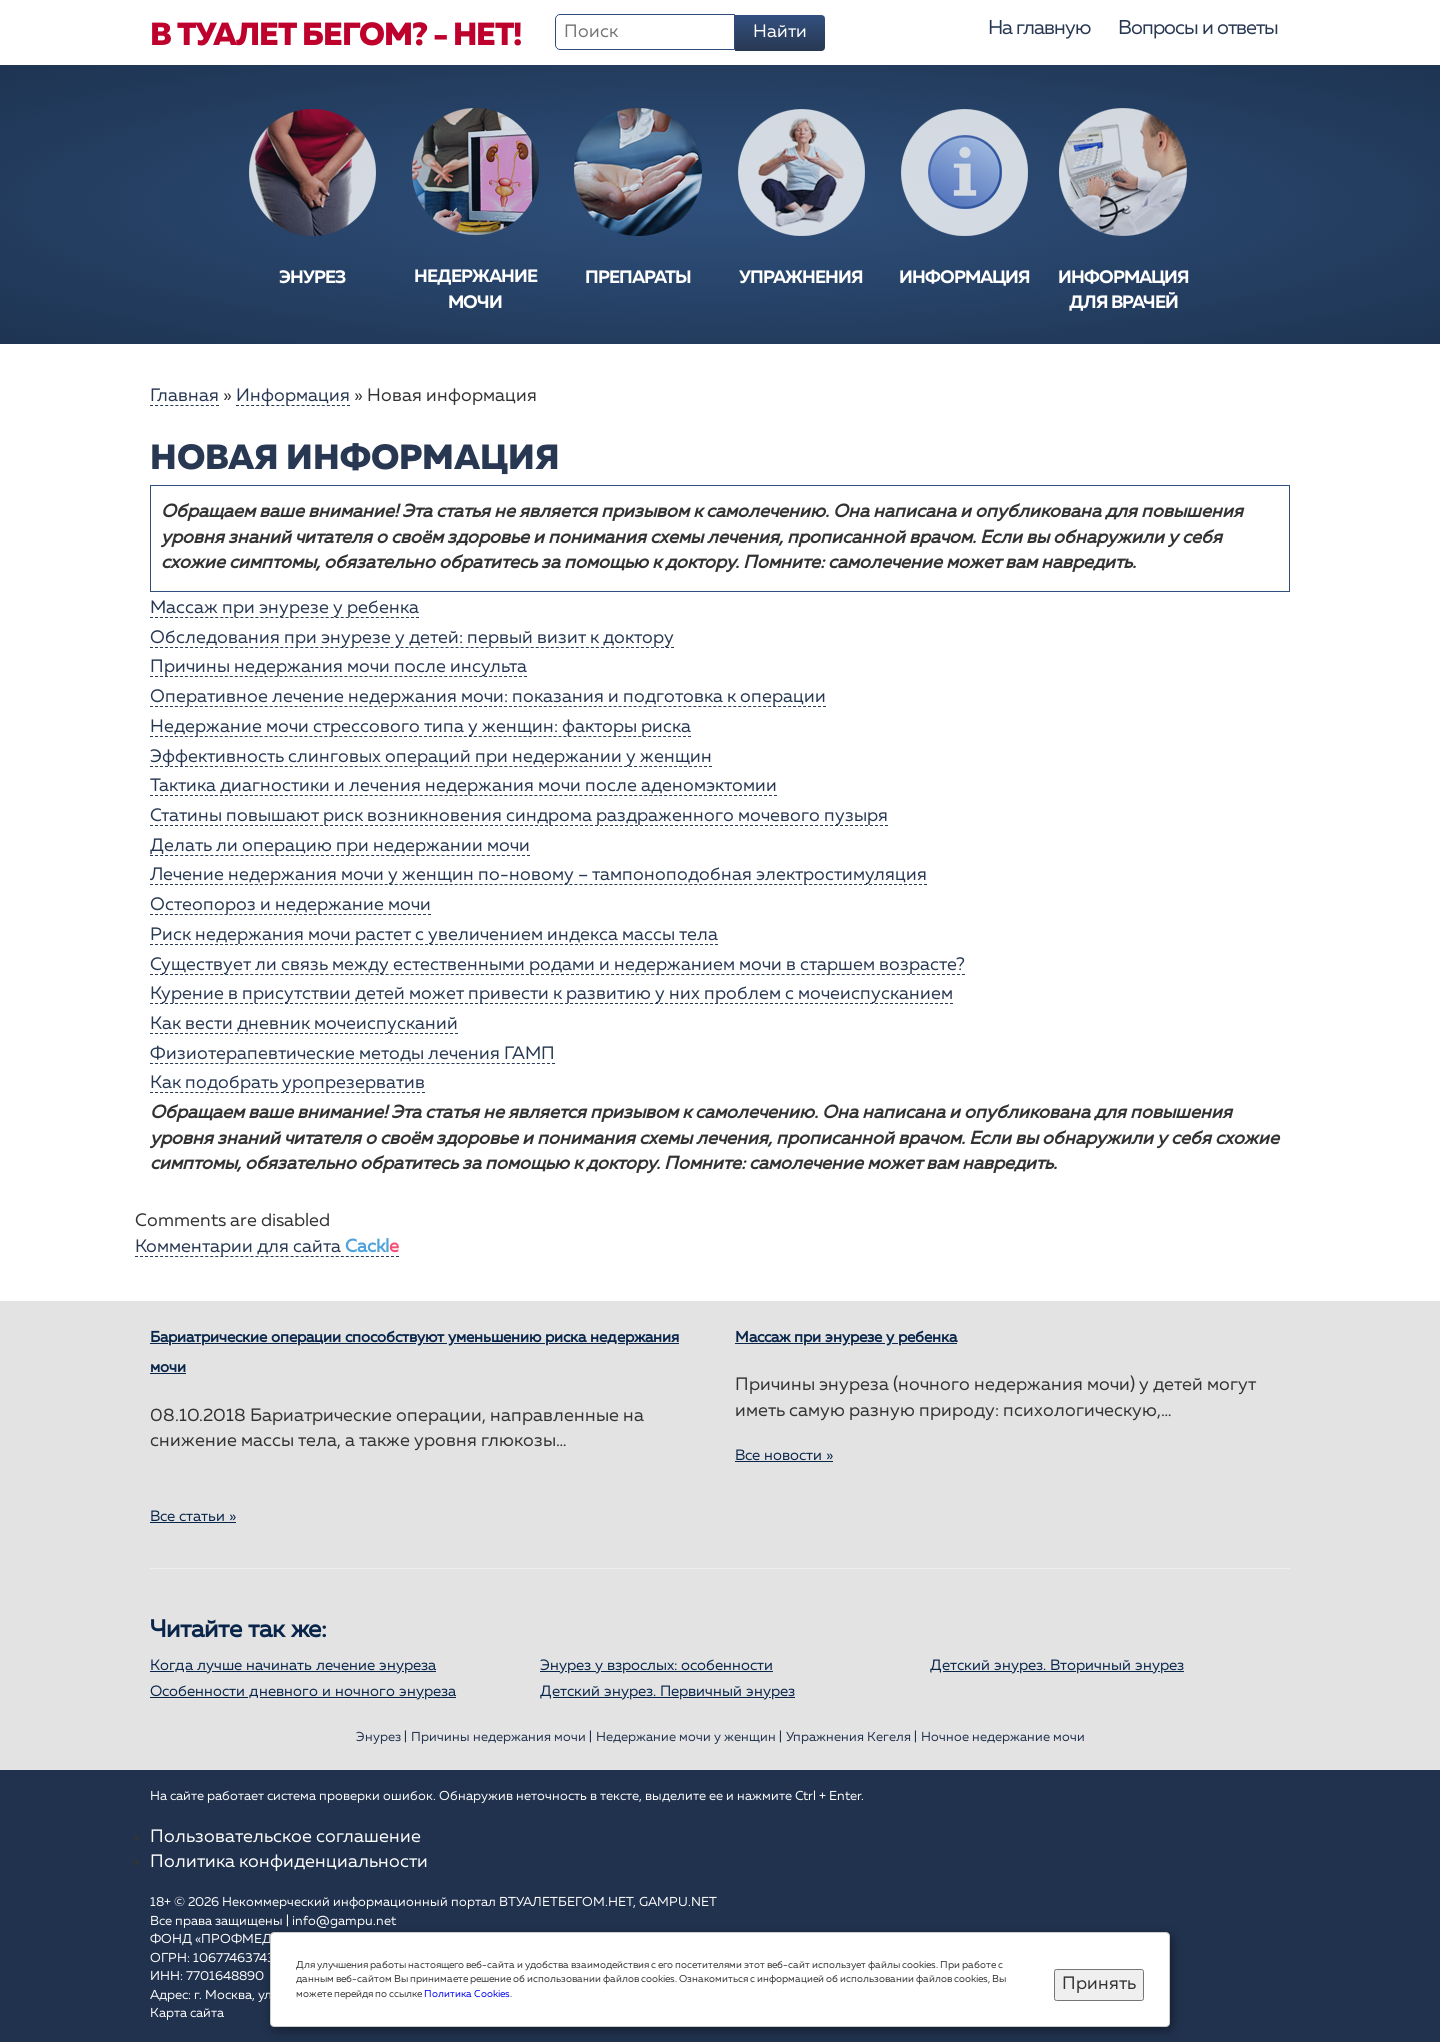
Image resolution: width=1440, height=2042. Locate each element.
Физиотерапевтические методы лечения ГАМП (352, 1054)
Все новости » (784, 1455)
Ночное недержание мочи (1003, 1737)
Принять (1099, 1984)
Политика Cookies (467, 1994)
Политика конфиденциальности (289, 1862)
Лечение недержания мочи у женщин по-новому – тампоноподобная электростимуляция (538, 875)
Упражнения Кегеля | (851, 1737)
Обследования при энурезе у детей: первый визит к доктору (412, 638)
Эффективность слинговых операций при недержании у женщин (431, 757)
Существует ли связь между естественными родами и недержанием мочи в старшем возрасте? (557, 965)
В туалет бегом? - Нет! (335, 36)
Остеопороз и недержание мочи (290, 905)
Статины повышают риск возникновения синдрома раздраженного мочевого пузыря (519, 816)
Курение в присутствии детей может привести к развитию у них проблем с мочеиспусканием (551, 994)
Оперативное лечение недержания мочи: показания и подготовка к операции (488, 697)
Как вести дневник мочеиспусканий (304, 1024)
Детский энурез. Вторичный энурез (1057, 1665)
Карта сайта (187, 2013)
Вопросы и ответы (1198, 28)
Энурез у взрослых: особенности (656, 1665)
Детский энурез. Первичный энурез (667, 1691)
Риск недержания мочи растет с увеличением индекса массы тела (434, 935)
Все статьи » (193, 1516)
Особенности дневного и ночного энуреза (303, 1691)
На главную (1039, 28)
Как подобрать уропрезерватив (287, 1083)
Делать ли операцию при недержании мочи (340, 846)
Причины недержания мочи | (501, 1737)
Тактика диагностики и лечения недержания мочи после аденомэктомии (463, 786)
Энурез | (381, 1737)
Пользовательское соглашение (285, 1837)
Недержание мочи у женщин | (689, 1737)
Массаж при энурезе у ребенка (284, 608)
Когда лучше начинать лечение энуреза (293, 1665)
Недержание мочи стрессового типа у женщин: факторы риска (420, 727)
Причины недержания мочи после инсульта (338, 667)
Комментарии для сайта (267, 1247)
